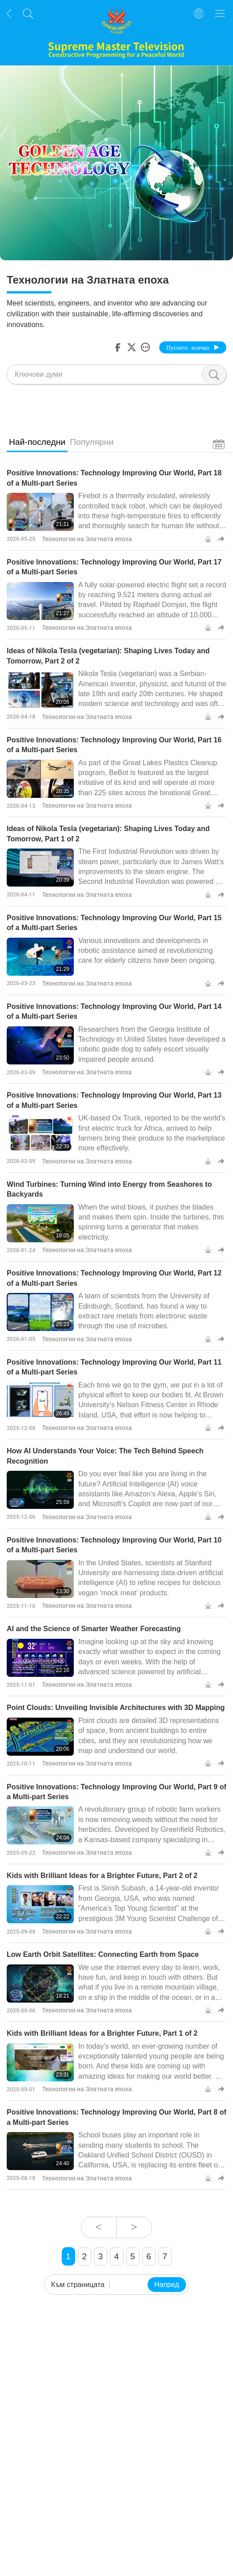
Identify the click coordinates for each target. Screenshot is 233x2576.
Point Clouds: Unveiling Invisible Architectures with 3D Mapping (116, 1707)
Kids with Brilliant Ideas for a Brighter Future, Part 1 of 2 (102, 2033)
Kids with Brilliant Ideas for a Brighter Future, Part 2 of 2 (102, 1875)
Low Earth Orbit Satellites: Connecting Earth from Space (103, 1954)
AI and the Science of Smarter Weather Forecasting (94, 1629)
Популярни (92, 442)
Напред (166, 2284)
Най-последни (37, 442)
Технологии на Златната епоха (87, 538)
